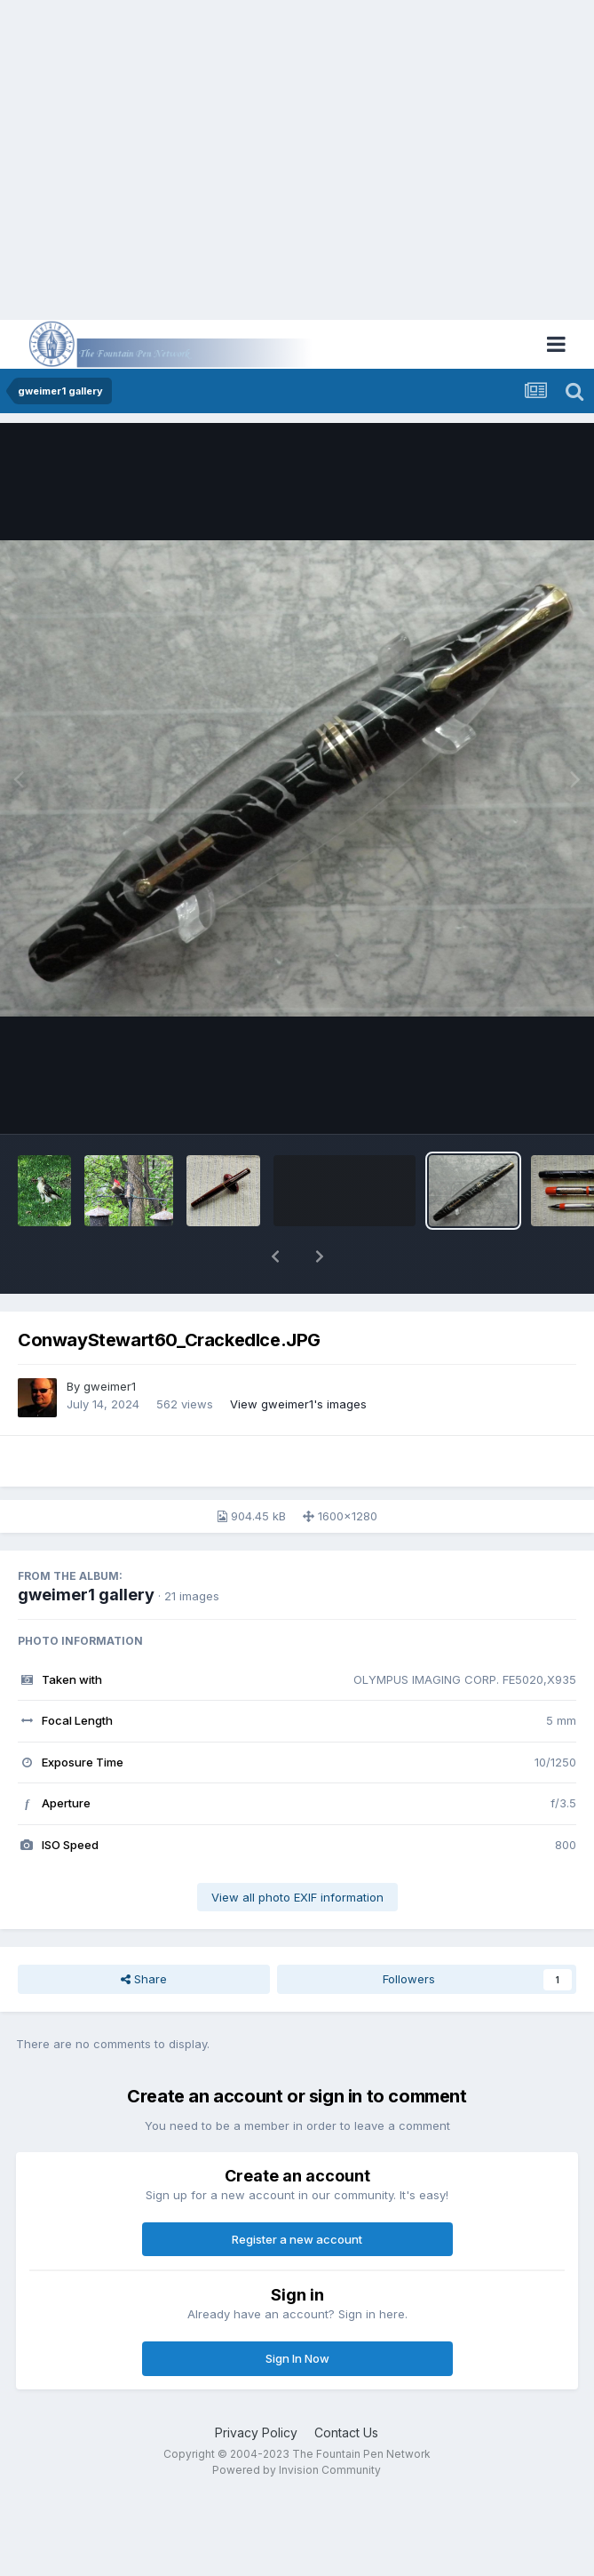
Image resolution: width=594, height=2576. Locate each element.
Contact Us (346, 2432)
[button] (275, 1256)
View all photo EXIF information (297, 1897)
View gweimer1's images (298, 1404)
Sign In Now (297, 2358)
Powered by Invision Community (296, 2469)
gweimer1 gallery (86, 1594)
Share (144, 1979)
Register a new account (297, 2239)
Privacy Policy (256, 2432)
